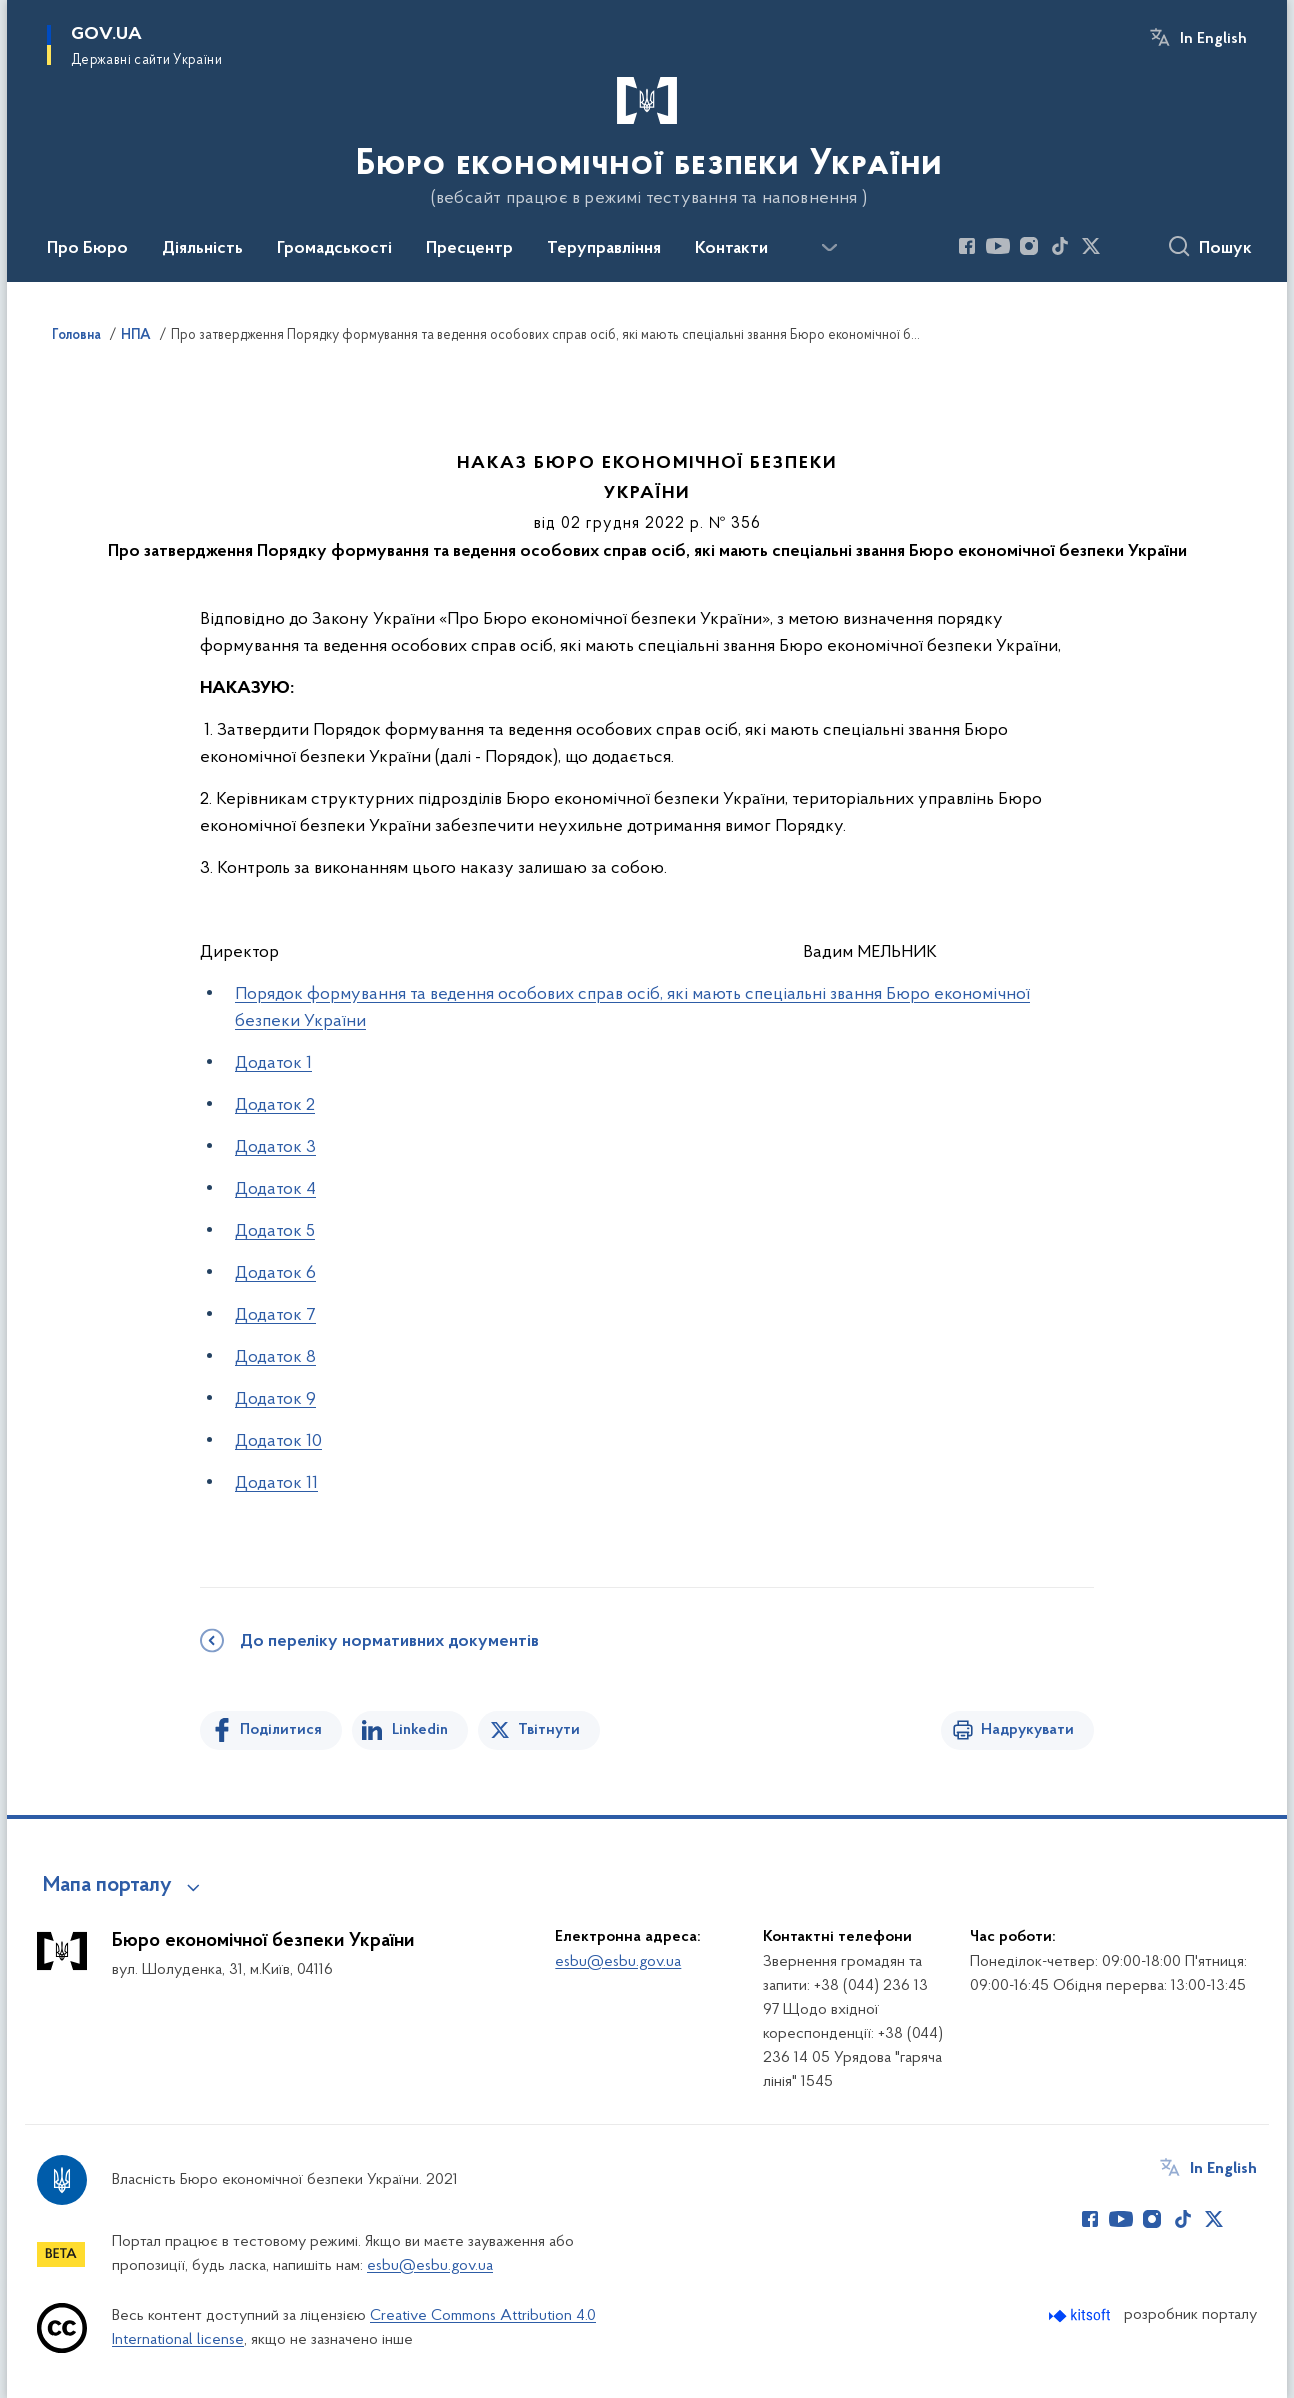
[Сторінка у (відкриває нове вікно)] (1122, 246)
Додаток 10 (278, 1441)
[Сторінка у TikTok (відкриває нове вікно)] (1060, 246)
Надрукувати (1027, 1730)
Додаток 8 (275, 1357)
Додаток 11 (276, 1483)
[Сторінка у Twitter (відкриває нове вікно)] (1091, 246)
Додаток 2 (275, 1105)
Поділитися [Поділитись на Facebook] (281, 1730)
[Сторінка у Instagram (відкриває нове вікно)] (1029, 246)
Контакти (731, 249)
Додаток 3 (275, 1147)
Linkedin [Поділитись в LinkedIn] (420, 1730)
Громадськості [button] (334, 249)
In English (1213, 39)
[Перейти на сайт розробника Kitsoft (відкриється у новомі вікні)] (1081, 2315)
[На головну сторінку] (647, 139)
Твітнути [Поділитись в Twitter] (549, 1730)
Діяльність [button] (202, 249)
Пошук (1225, 249)
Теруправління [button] (604, 249)
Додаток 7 (275, 1315)
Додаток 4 (275, 1189)
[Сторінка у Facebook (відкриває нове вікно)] (967, 246)
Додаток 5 (275, 1231)
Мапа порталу (107, 1886)
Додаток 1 (273, 1063)
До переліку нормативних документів (389, 1642)
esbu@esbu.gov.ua (618, 1962)
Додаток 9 (275, 1399)
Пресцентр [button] (469, 249)
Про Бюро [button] (87, 249)
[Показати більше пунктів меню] (829, 248)
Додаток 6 (275, 1273)
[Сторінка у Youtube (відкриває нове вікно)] (998, 246)
